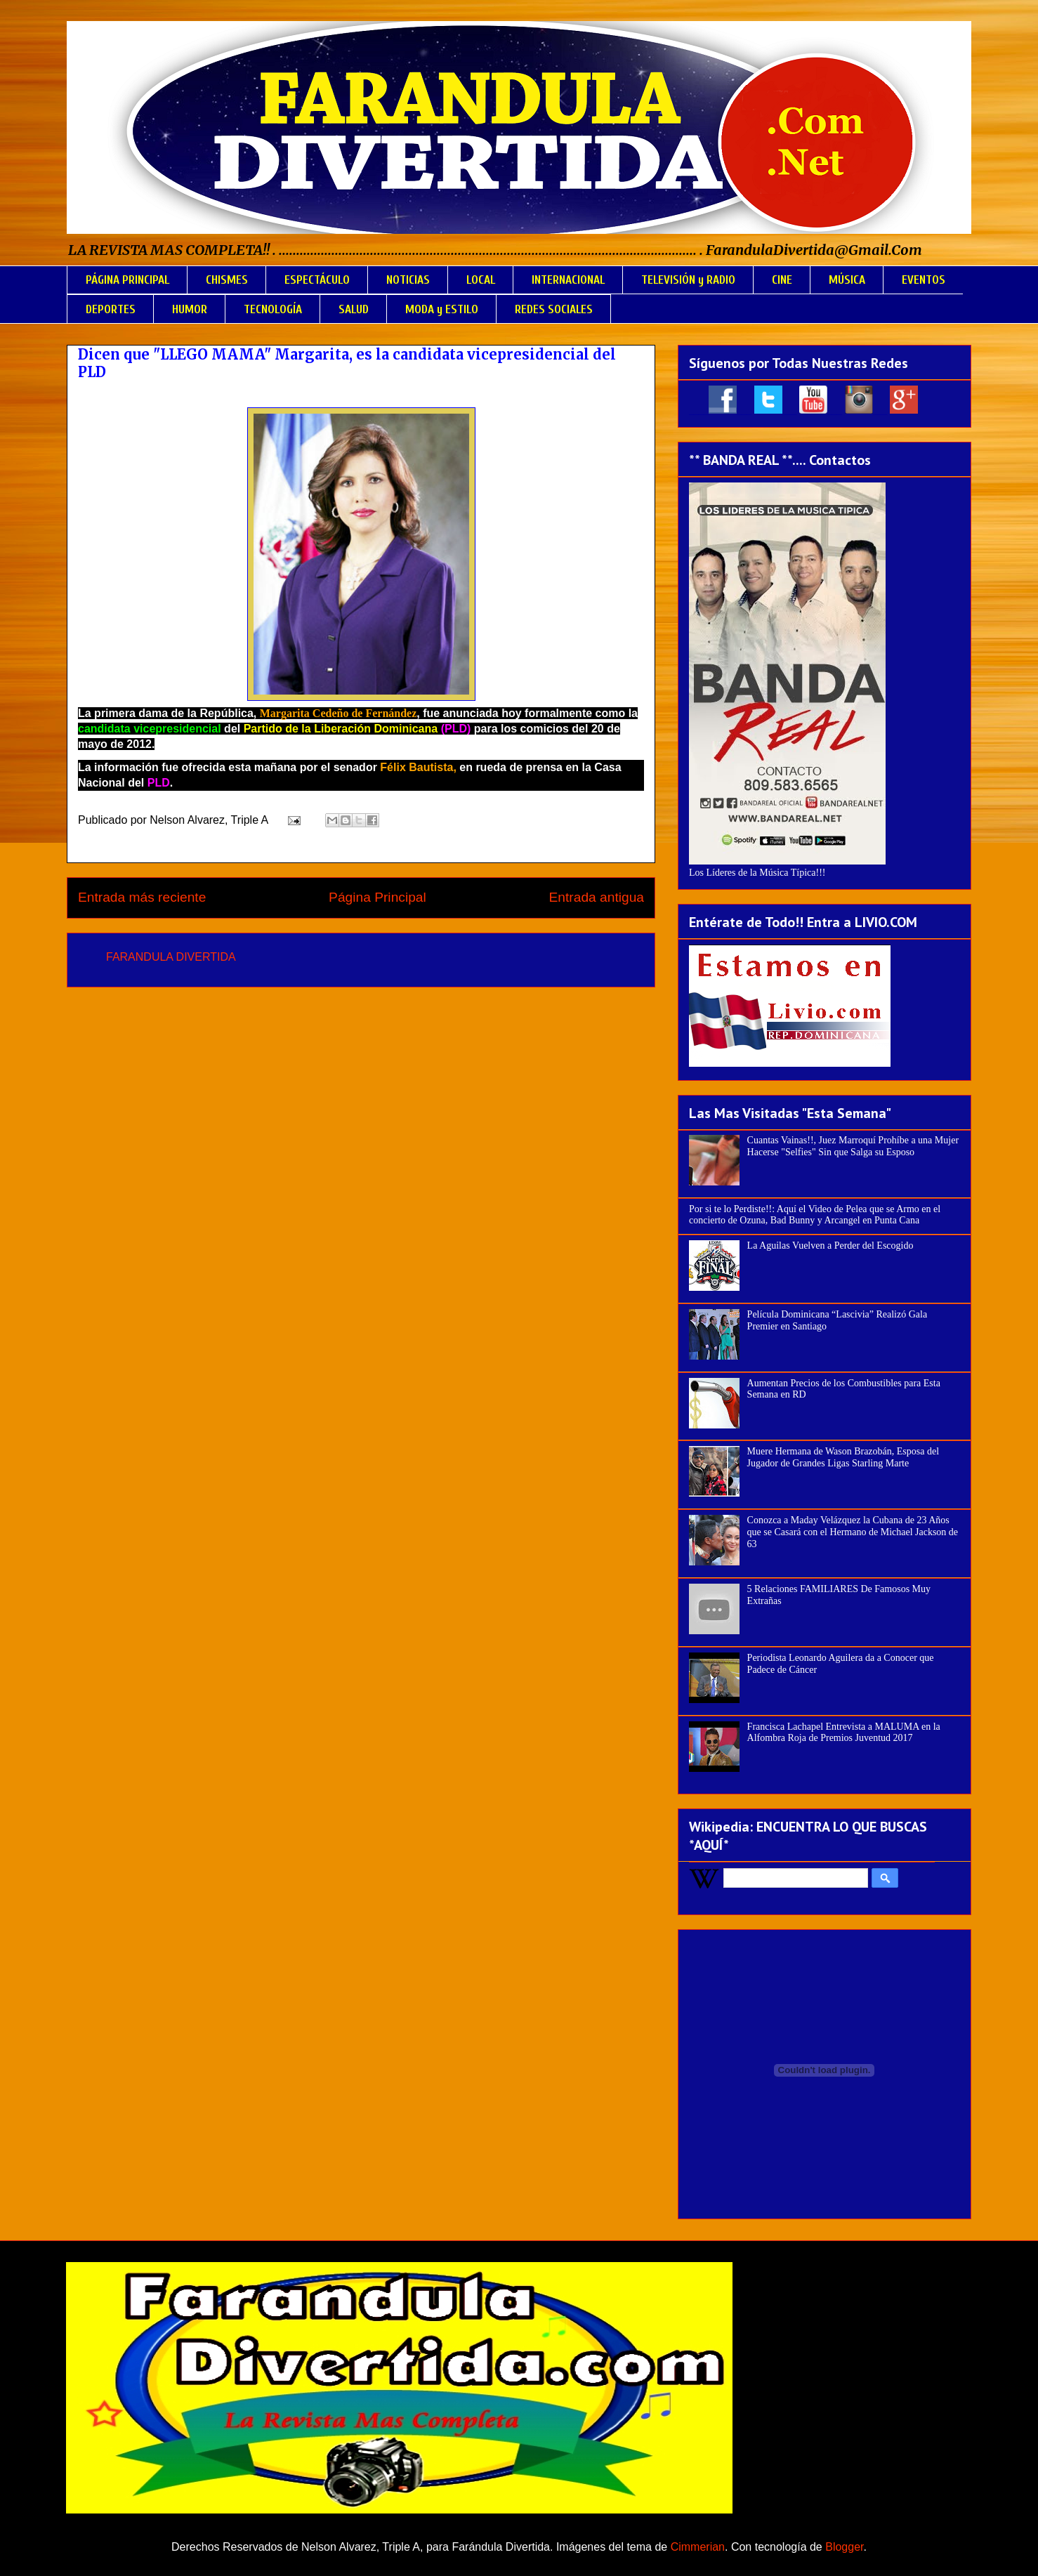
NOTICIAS (408, 280)
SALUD (354, 309)
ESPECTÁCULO (317, 280)
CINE (782, 280)
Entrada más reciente (142, 897)
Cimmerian (698, 2547)
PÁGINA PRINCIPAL (127, 280)
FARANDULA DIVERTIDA (171, 957)
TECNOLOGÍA (273, 309)
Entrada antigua (596, 897)
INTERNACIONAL (568, 280)
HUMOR (189, 309)
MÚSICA (847, 280)
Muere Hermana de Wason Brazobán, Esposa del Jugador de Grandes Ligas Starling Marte (843, 1457)
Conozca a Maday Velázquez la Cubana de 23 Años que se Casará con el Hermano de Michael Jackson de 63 (853, 1532)
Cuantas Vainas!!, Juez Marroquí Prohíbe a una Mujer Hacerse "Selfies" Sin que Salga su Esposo (853, 1146)
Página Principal (377, 897)
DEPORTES (111, 309)
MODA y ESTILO (441, 309)
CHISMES (227, 280)
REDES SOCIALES (554, 309)
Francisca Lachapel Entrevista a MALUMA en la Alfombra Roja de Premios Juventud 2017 (843, 1732)
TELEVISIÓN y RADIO (688, 280)
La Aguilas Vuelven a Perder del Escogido (830, 1245)
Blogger (844, 2547)
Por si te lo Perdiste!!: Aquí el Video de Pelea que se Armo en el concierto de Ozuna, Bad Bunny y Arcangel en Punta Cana (814, 1215)
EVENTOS (923, 280)
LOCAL (480, 280)
